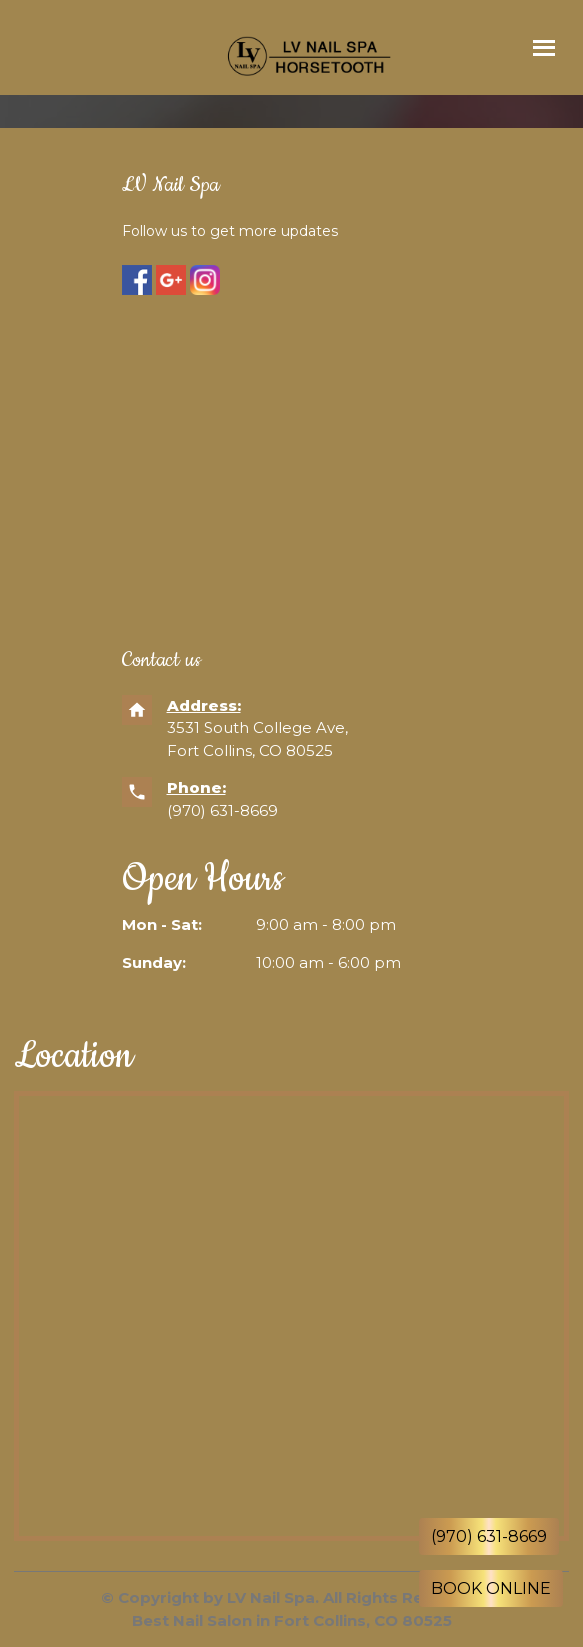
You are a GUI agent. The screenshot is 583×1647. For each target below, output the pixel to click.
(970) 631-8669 (224, 810)
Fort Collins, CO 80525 (250, 750)
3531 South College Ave (256, 727)
